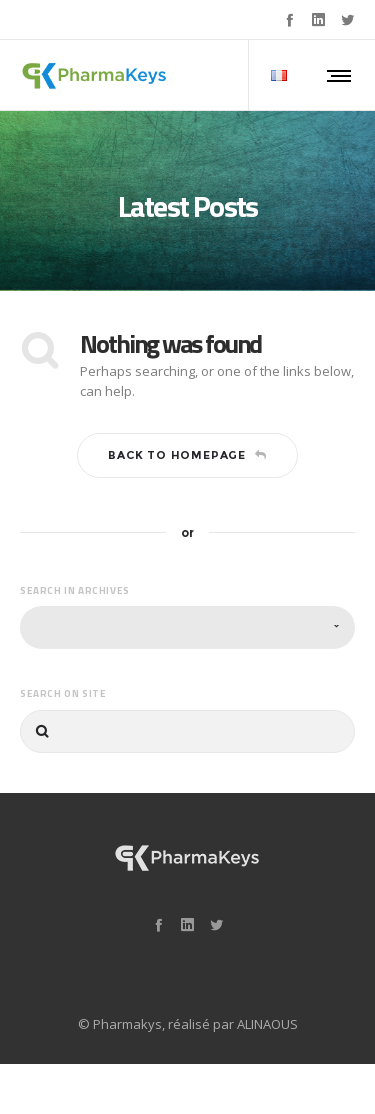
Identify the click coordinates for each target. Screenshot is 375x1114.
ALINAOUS (267, 1024)
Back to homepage (187, 455)
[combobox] (187, 627)
